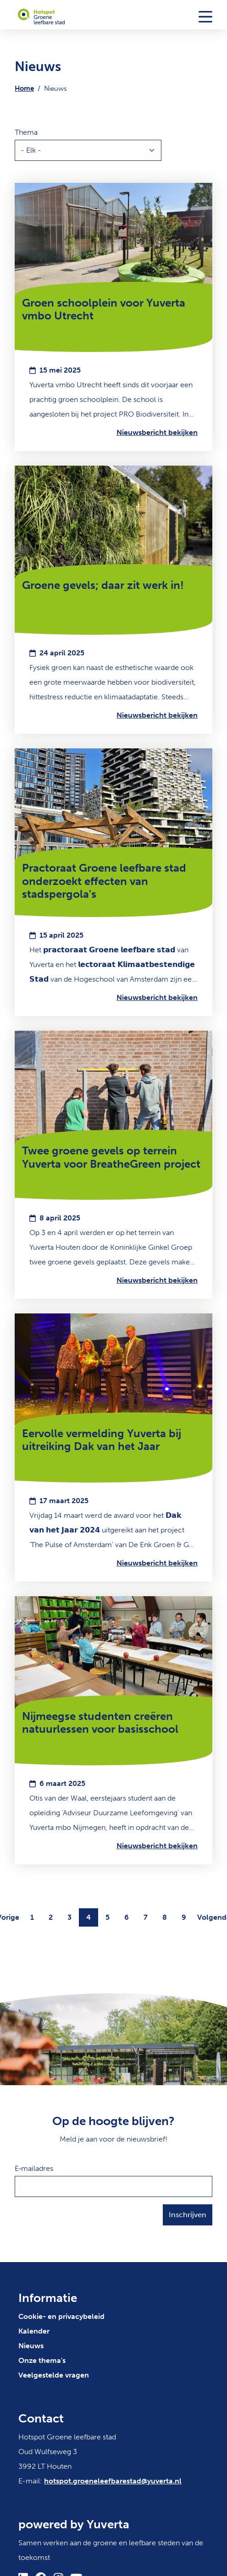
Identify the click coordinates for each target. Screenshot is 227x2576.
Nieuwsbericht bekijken (157, 432)
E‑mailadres (34, 2168)
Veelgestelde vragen (53, 2375)
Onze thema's (42, 2360)
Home (24, 88)
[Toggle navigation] (205, 16)
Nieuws (31, 2345)
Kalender (34, 2331)
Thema (26, 132)
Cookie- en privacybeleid (61, 2316)
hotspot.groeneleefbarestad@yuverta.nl (113, 2481)
